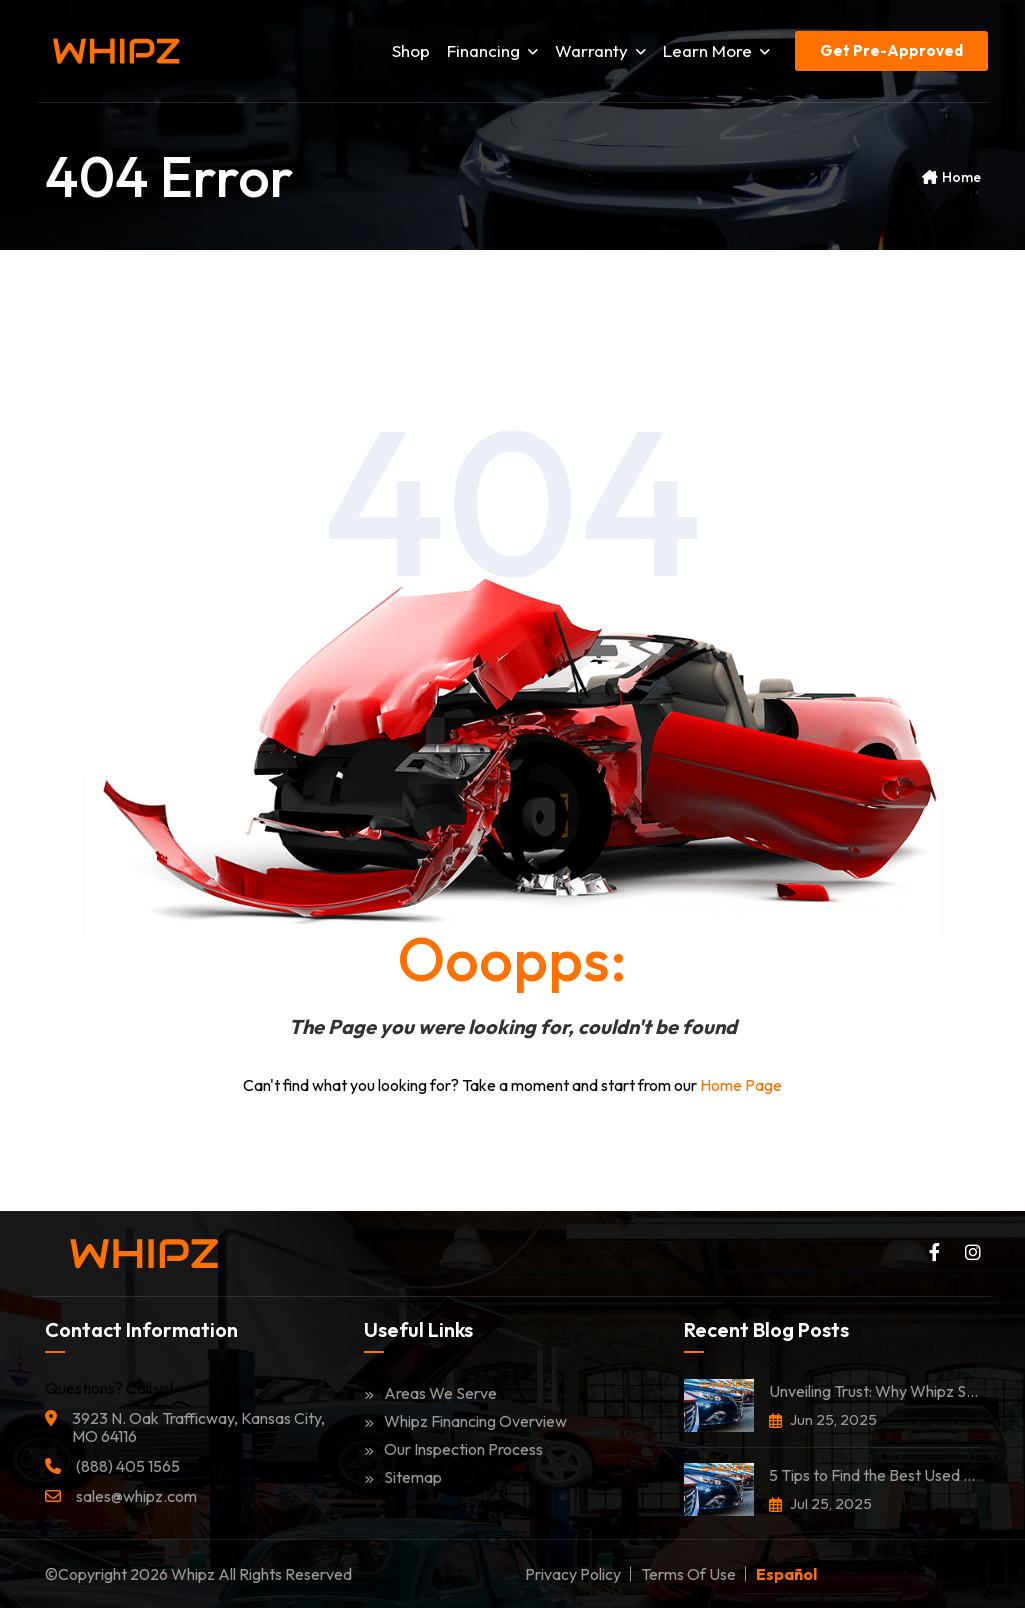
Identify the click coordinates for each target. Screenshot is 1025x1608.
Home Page (741, 1085)
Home (961, 177)
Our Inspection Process (453, 1449)
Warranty (600, 50)
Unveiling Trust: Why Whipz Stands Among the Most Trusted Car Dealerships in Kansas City (874, 1391)
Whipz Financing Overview (465, 1421)
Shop (411, 50)
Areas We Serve (430, 1393)
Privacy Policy (573, 1574)
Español (786, 1574)
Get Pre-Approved (891, 50)
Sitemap (403, 1477)
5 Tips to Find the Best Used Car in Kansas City (874, 1475)
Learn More (716, 50)
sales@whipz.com (136, 1496)
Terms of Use (688, 1574)
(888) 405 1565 (128, 1466)
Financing (492, 50)
